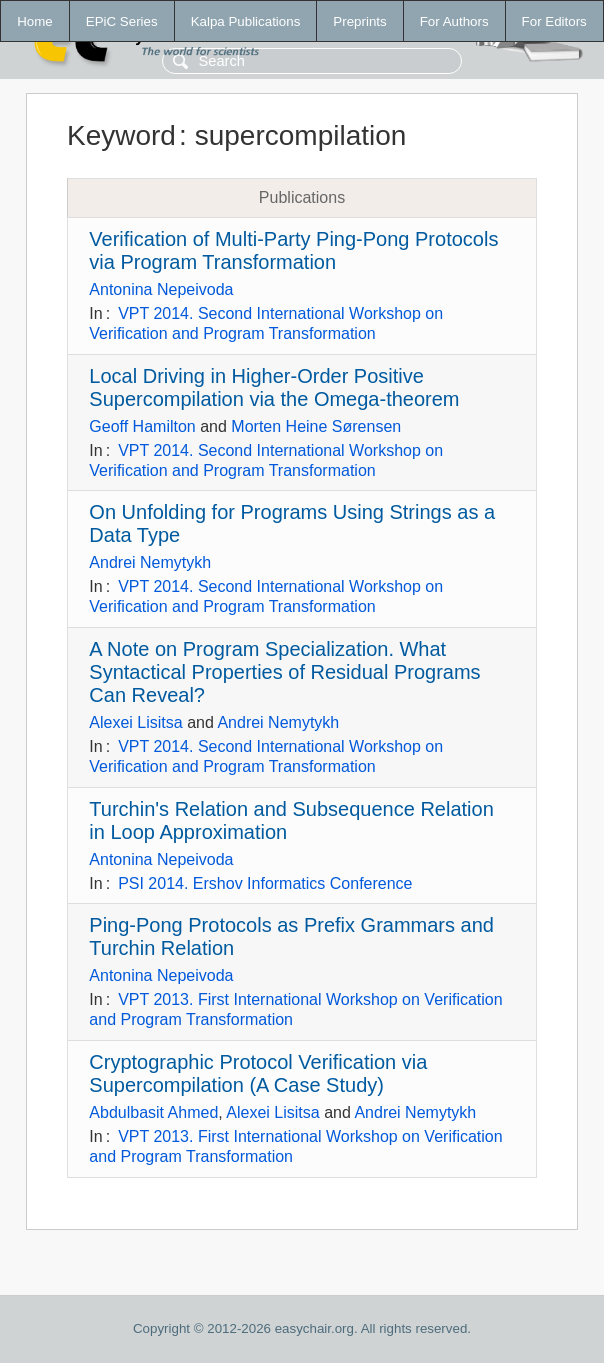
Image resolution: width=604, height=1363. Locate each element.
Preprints (359, 21)
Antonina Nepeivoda (161, 289)
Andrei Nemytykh (150, 562)
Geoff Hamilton (142, 426)
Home (35, 21)
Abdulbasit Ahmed (153, 1112)
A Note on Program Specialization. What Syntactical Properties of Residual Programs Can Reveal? (284, 672)
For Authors (454, 21)
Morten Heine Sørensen (316, 426)
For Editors (554, 21)
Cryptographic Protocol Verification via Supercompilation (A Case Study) (258, 1073)
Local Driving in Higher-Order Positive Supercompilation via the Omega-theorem (274, 387)
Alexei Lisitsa (135, 722)
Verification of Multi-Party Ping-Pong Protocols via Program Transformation (293, 250)
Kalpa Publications (246, 21)
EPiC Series (122, 21)
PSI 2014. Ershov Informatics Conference (265, 883)
